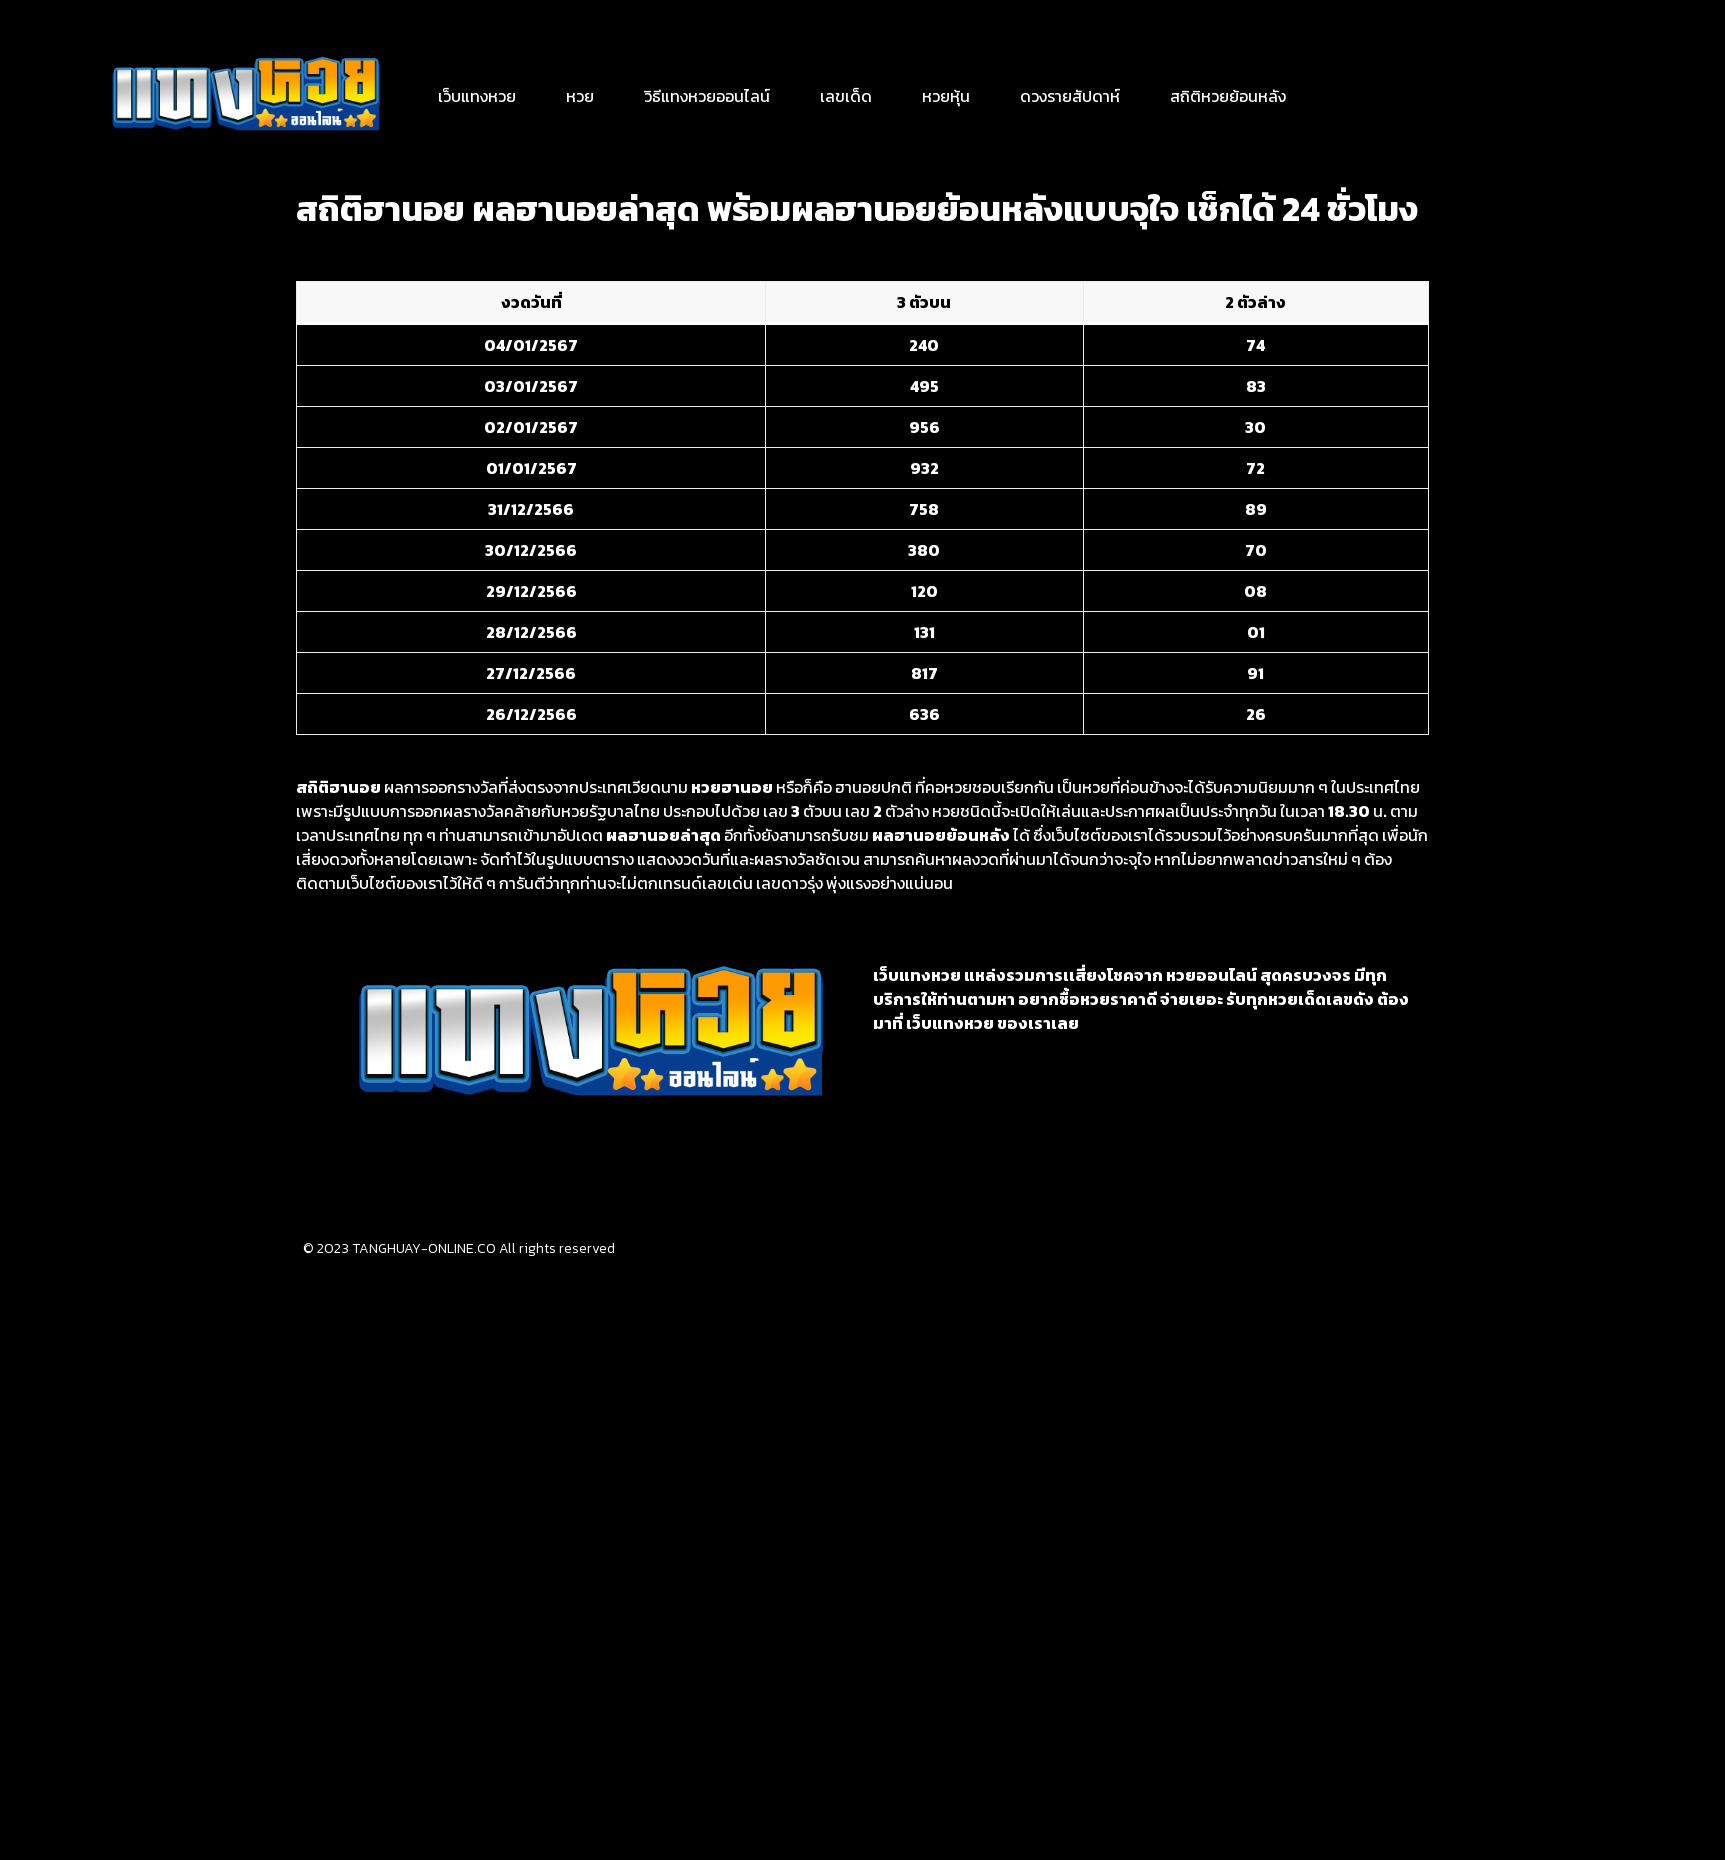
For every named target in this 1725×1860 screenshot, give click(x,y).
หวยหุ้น (946, 96)
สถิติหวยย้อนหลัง (1228, 96)
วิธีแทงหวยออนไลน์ (707, 96)
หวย (580, 96)
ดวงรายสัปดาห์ (1070, 96)
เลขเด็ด (846, 96)
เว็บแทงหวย (477, 96)
